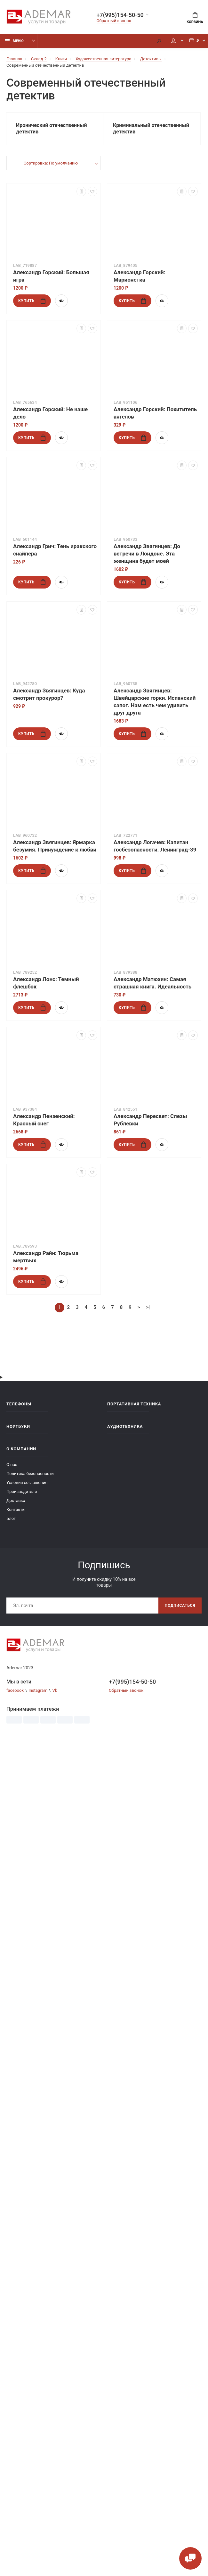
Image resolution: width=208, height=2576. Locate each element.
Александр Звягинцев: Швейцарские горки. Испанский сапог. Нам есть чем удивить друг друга (155, 701)
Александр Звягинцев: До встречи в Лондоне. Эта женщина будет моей (147, 553)
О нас (11, 1464)
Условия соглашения (26, 1482)
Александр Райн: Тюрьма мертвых (45, 1257)
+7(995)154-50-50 (120, 15)
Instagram (37, 1690)
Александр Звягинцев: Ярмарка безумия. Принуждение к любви (54, 846)
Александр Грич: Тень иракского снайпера (55, 550)
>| (148, 1307)
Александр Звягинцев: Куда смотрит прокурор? (49, 694)
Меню (14, 41)
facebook (15, 1690)
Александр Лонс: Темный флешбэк (46, 983)
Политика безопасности (30, 1473)
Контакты (16, 1509)
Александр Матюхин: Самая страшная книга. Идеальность (152, 983)
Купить (31, 301)
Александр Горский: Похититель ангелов (155, 413)
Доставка (15, 1500)
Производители (21, 1491)
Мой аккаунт (173, 40)
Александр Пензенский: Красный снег (44, 1120)
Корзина (195, 18)
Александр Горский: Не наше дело (50, 413)
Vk (54, 1690)
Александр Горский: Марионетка (139, 276)
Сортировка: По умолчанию (51, 163)
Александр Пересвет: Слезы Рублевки (150, 1120)
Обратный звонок (114, 20)
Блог (11, 1518)
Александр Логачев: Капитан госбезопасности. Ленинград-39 (155, 846)
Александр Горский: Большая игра (51, 276)
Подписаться (180, 1605)
